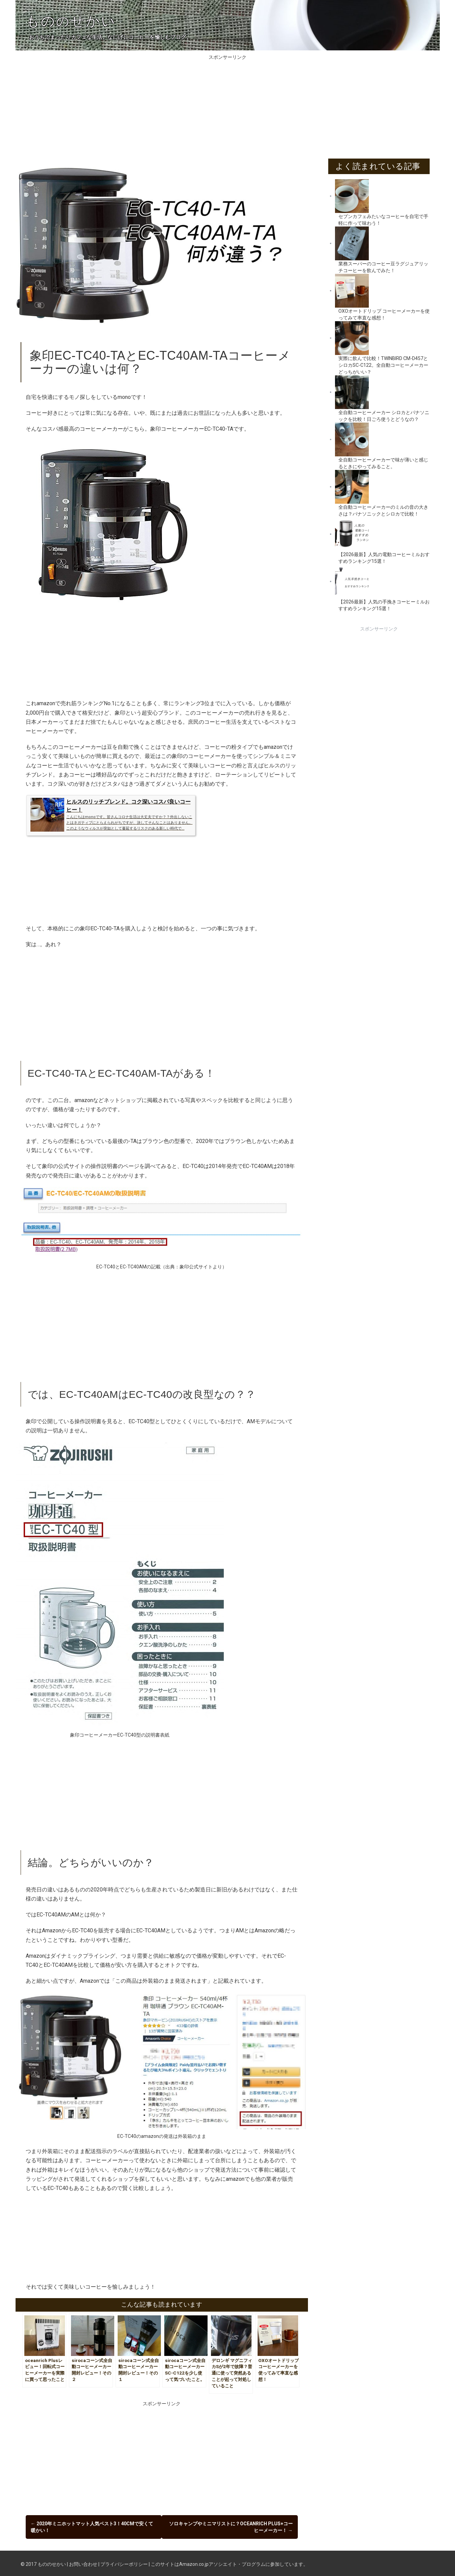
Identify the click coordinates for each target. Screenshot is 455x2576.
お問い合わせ (83, 2562)
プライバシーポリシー (124, 2562)
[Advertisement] (227, 108)
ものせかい (71, 21)
